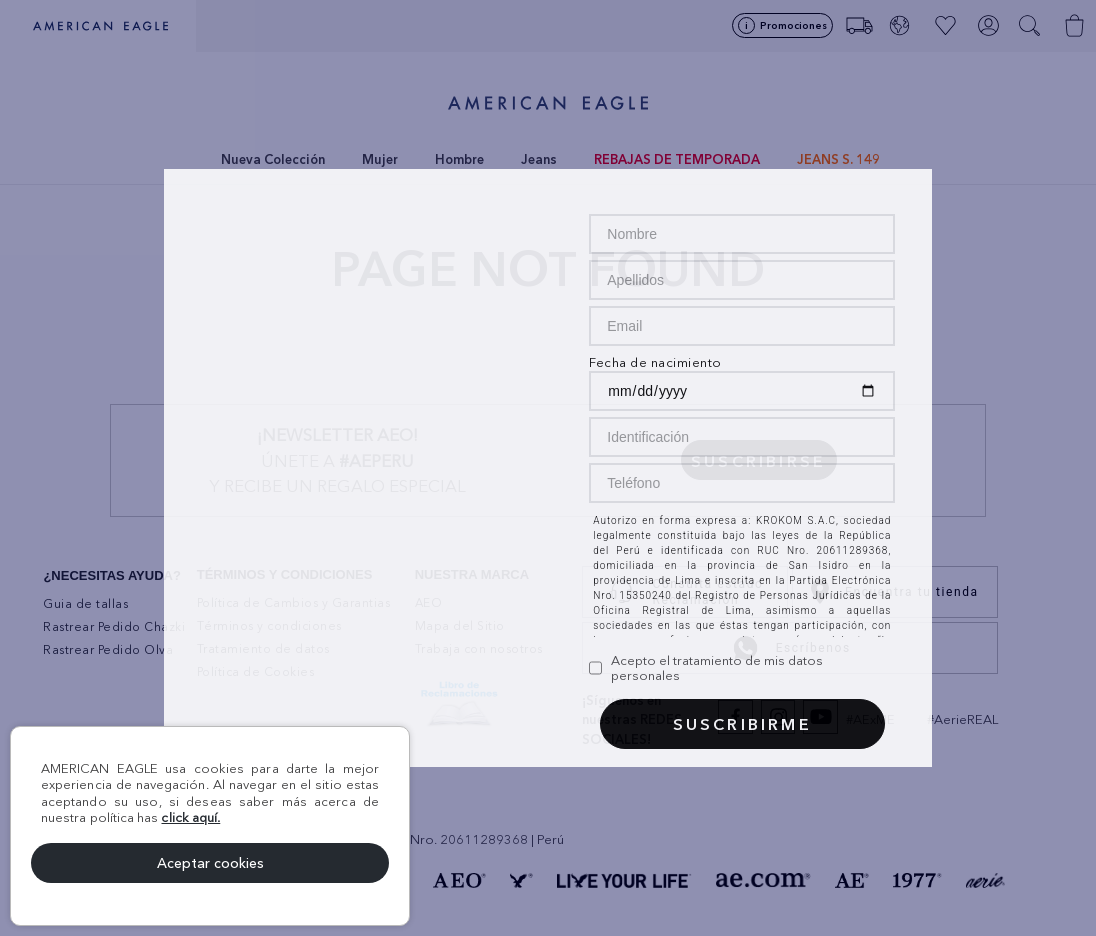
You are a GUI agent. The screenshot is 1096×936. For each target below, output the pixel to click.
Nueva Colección (273, 159)
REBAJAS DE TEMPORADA (677, 159)
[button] (1031, 26)
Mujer (380, 159)
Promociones (793, 25)
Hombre (459, 159)
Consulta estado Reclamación (681, 592)
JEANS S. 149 (838, 159)
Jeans (539, 159)
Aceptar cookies (210, 863)
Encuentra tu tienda (894, 591)
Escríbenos (790, 648)
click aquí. (190, 817)
